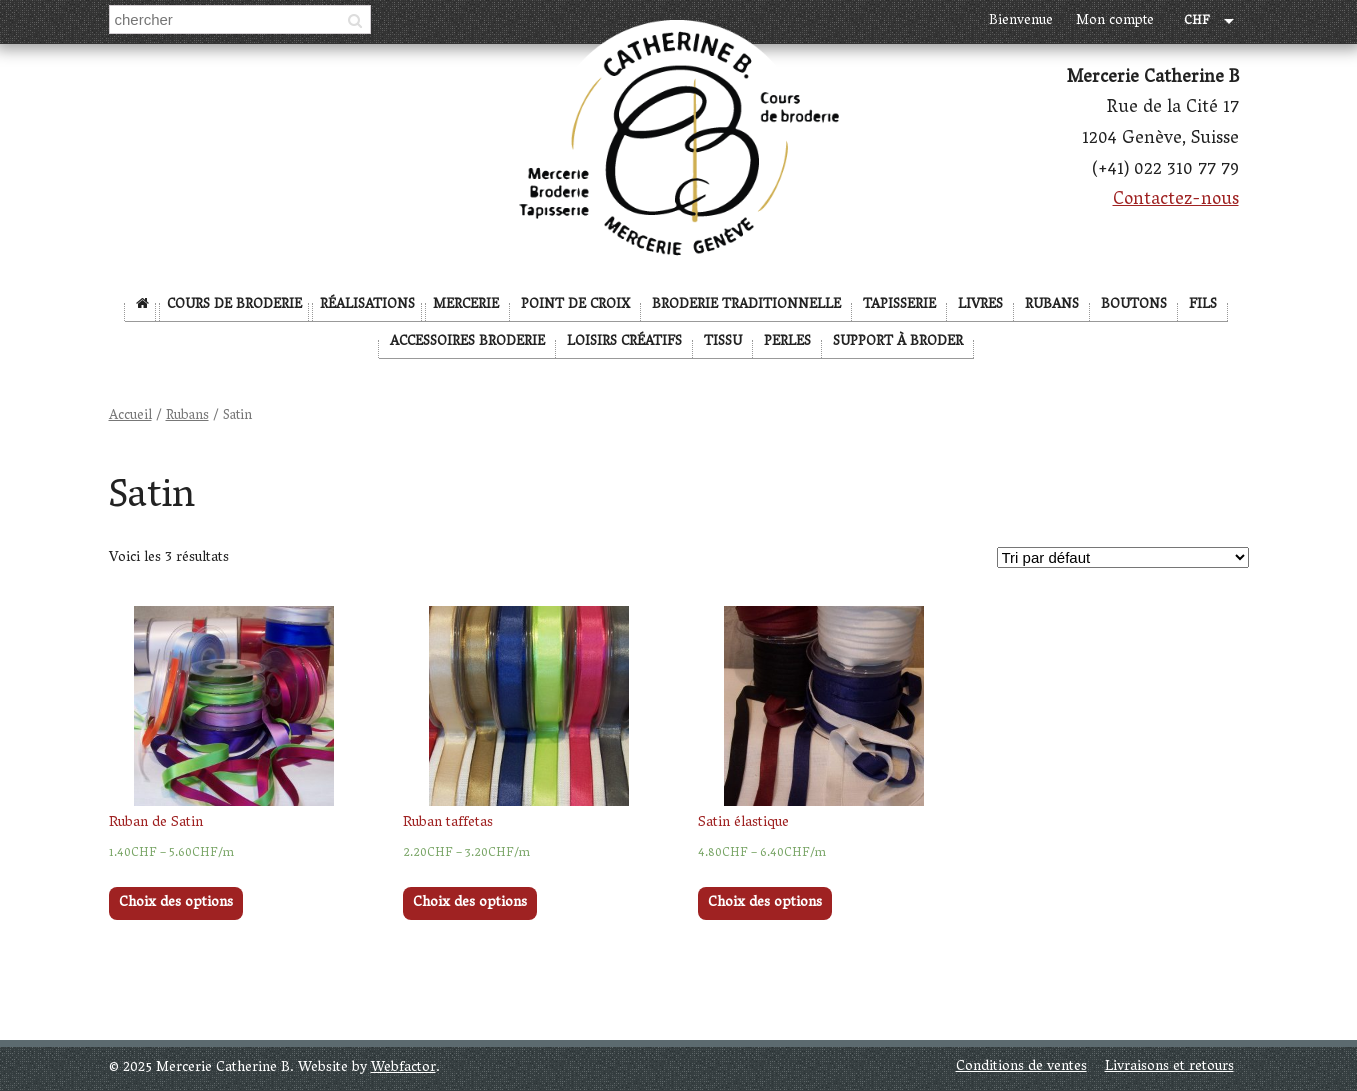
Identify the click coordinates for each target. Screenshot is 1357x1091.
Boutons (1134, 305)
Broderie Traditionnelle (746, 305)
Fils (1203, 305)
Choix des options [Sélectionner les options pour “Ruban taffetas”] (470, 903)
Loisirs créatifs (624, 342)
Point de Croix (575, 305)
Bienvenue (1021, 21)
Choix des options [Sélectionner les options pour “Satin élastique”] (765, 903)
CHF (1197, 22)
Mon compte (1115, 21)
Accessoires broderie (467, 342)
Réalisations (367, 305)
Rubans (1052, 305)
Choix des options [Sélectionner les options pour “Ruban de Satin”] (176, 903)
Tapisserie (899, 305)
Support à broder (898, 342)
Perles (787, 342)
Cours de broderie (234, 305)
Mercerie (466, 305)
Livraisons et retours (1169, 1067)
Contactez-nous (1176, 201)
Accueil (130, 416)
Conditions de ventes (1021, 1067)
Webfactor (403, 1068)
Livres (980, 305)
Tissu (723, 342)
